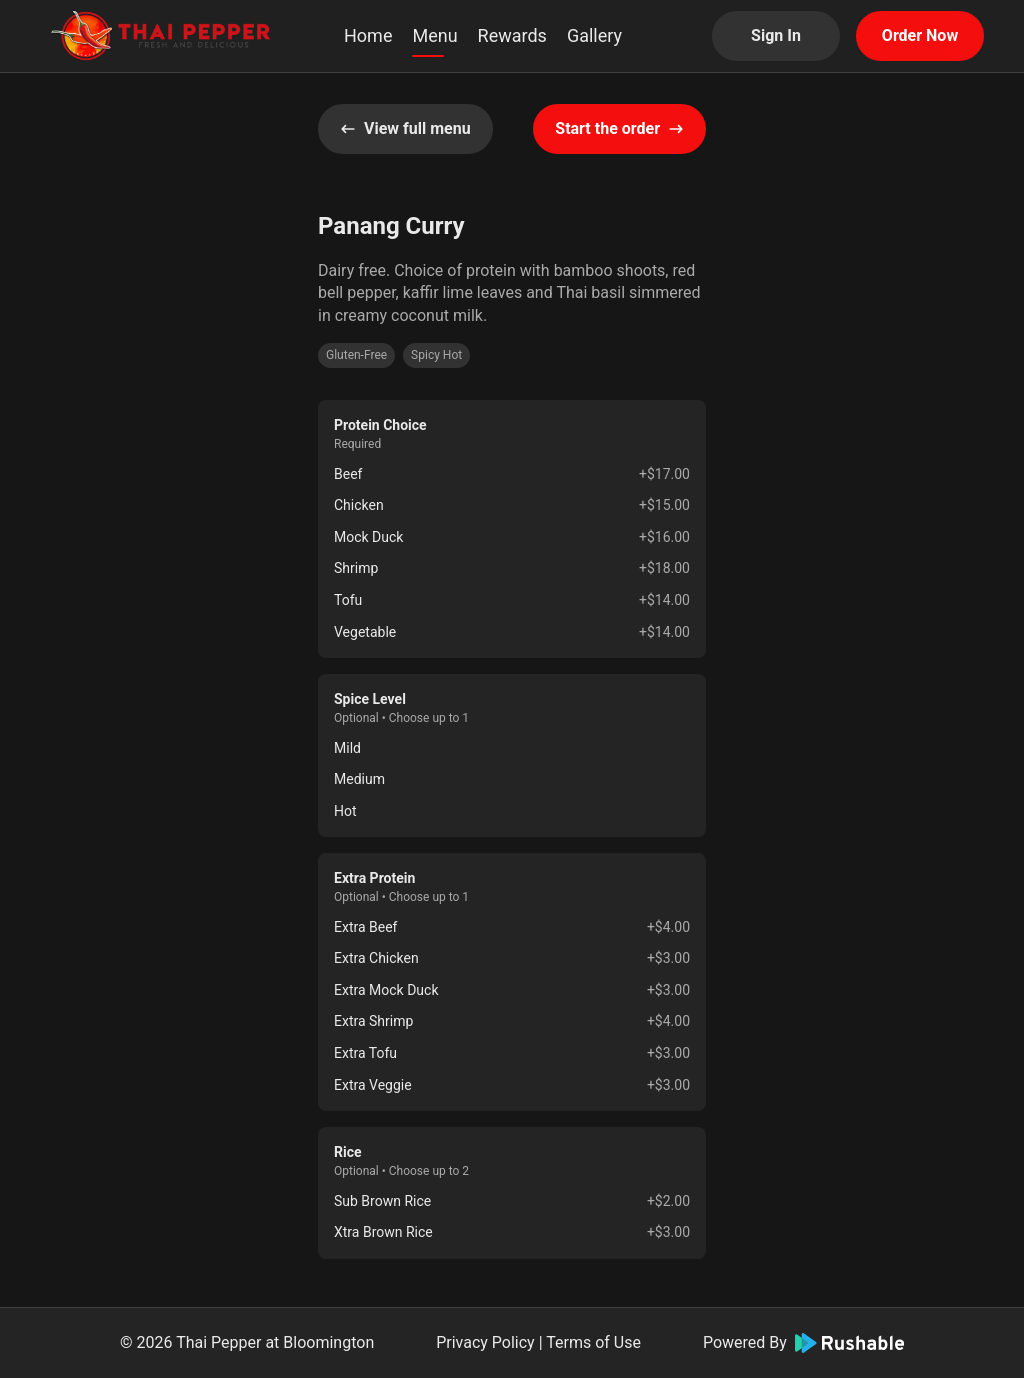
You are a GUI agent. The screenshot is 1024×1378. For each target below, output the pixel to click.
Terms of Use (593, 1342)
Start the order (619, 128)
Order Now (920, 35)
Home (368, 35)
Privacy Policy (485, 1342)
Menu (434, 35)
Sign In (776, 35)
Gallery (594, 35)
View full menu (405, 128)
